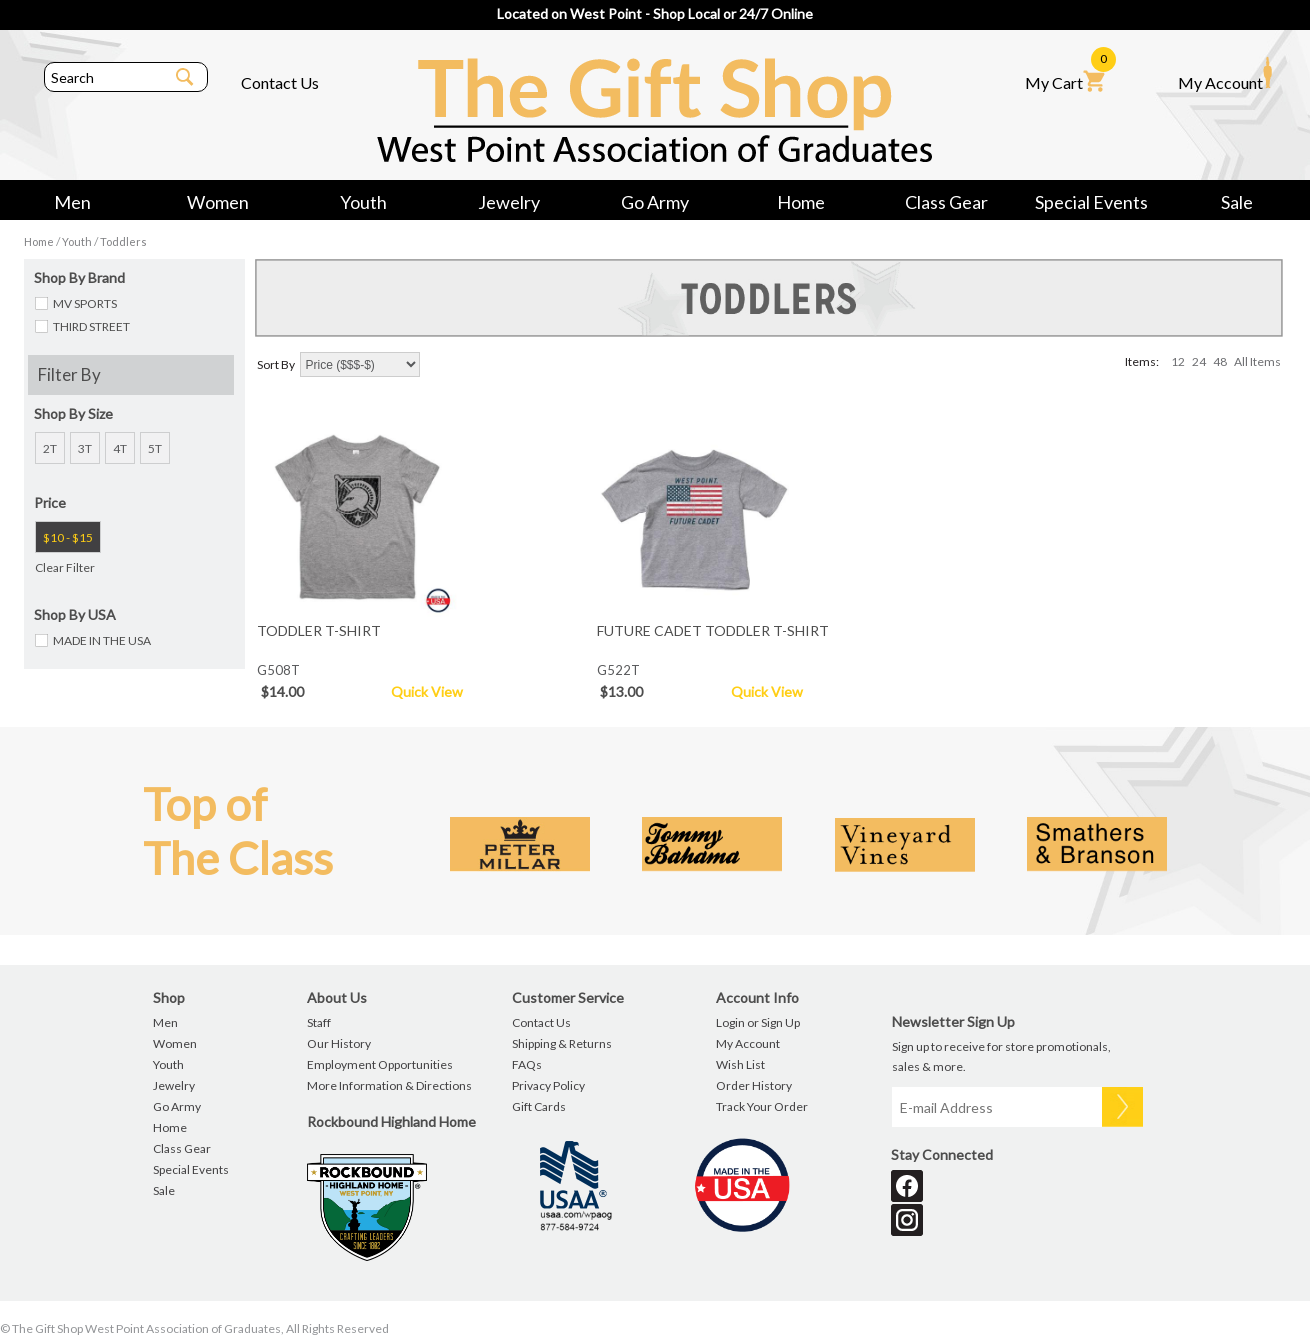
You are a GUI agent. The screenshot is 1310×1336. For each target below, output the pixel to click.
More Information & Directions (389, 1085)
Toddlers (123, 241)
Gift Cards (539, 1106)
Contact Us (280, 82)
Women (218, 202)
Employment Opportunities (380, 1064)
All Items (1257, 361)
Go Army (655, 202)
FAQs (527, 1064)
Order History (754, 1085)
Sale (1237, 202)
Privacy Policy (548, 1085)
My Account (1225, 74)
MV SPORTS (85, 303)
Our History (339, 1043)
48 (1220, 361)
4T (120, 448)
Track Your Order (762, 1106)
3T (85, 448)
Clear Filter (65, 567)
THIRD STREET (91, 326)
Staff (319, 1022)
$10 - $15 (68, 537)
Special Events (1091, 202)
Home (801, 202)
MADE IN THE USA (102, 640)
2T (50, 448)
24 (1199, 361)
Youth (363, 202)
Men (72, 202)
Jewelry (509, 202)
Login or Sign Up (758, 1022)
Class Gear (946, 202)
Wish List (740, 1064)
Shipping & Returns (562, 1043)
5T (155, 448)
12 (1178, 361)
